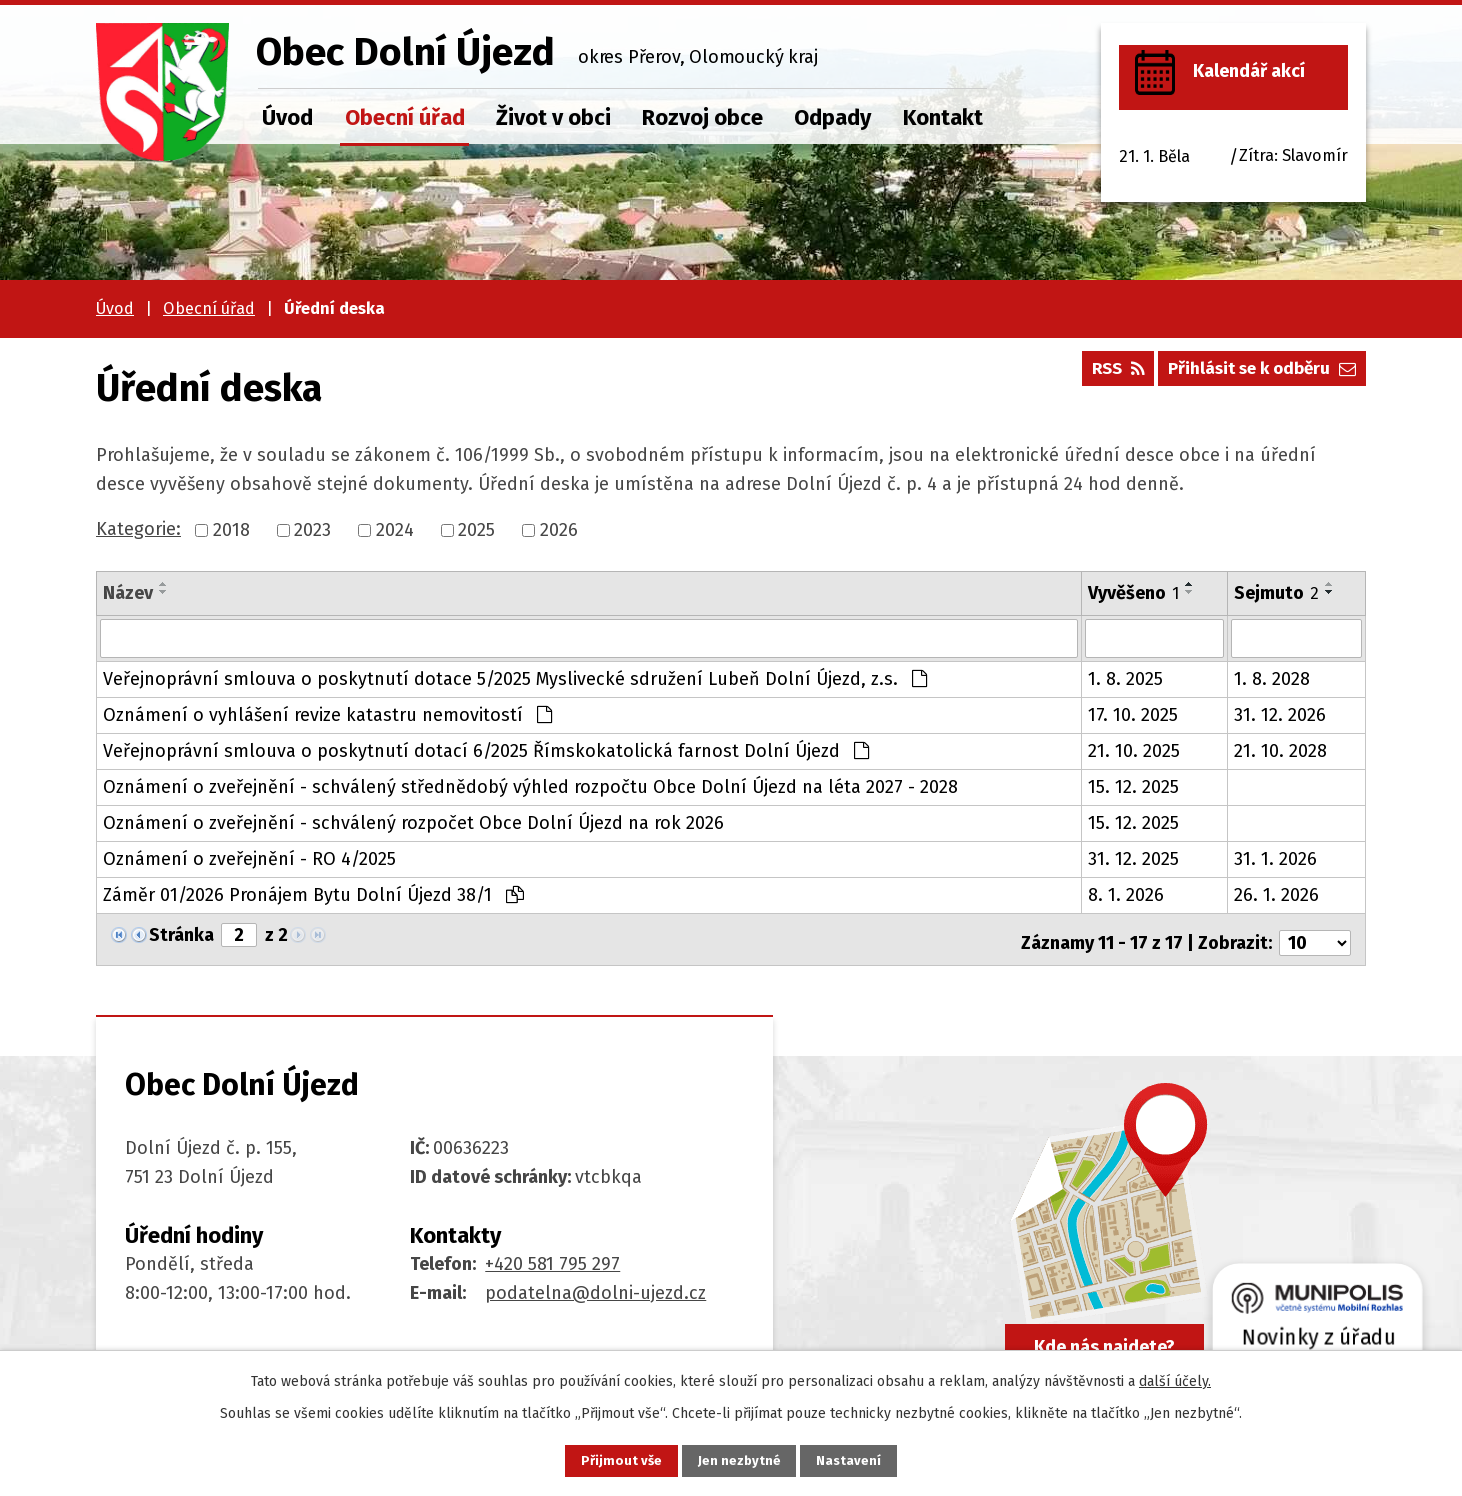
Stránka (181, 934)
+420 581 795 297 (552, 1256)
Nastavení (861, 1459)
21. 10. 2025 (1134, 750)
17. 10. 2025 (1133, 714)
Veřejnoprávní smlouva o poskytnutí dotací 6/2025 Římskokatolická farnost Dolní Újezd (486, 750)
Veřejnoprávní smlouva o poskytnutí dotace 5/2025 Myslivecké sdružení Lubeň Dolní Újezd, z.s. (515, 678)
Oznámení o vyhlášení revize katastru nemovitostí (327, 714)
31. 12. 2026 (1280, 714)
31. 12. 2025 (1133, 858)
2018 (231, 530)
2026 (559, 530)
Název (128, 593)
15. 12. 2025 (1133, 786)
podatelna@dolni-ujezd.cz (595, 1285)
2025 (476, 530)
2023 (312, 530)
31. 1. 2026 (1275, 858)
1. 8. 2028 (1272, 678)
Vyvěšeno (1133, 593)
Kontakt (943, 117)
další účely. (1175, 1378)
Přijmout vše (609, 1459)
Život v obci (553, 117)
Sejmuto (1276, 593)
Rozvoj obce (702, 117)
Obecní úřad (405, 117)
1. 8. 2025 (1125, 678)
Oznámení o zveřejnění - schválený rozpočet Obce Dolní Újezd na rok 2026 (413, 822)
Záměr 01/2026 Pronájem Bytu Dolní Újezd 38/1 (313, 894)
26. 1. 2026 (1276, 894)
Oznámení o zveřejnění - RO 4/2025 (249, 858)
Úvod (287, 117)
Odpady (832, 117)
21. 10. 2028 (1280, 750)
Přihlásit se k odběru (1256, 375)
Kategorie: (138, 529)
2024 (395, 530)
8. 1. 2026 (1126, 894)
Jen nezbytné (739, 1459)
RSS (1099, 375)
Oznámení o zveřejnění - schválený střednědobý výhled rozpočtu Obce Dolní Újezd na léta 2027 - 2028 (530, 786)
